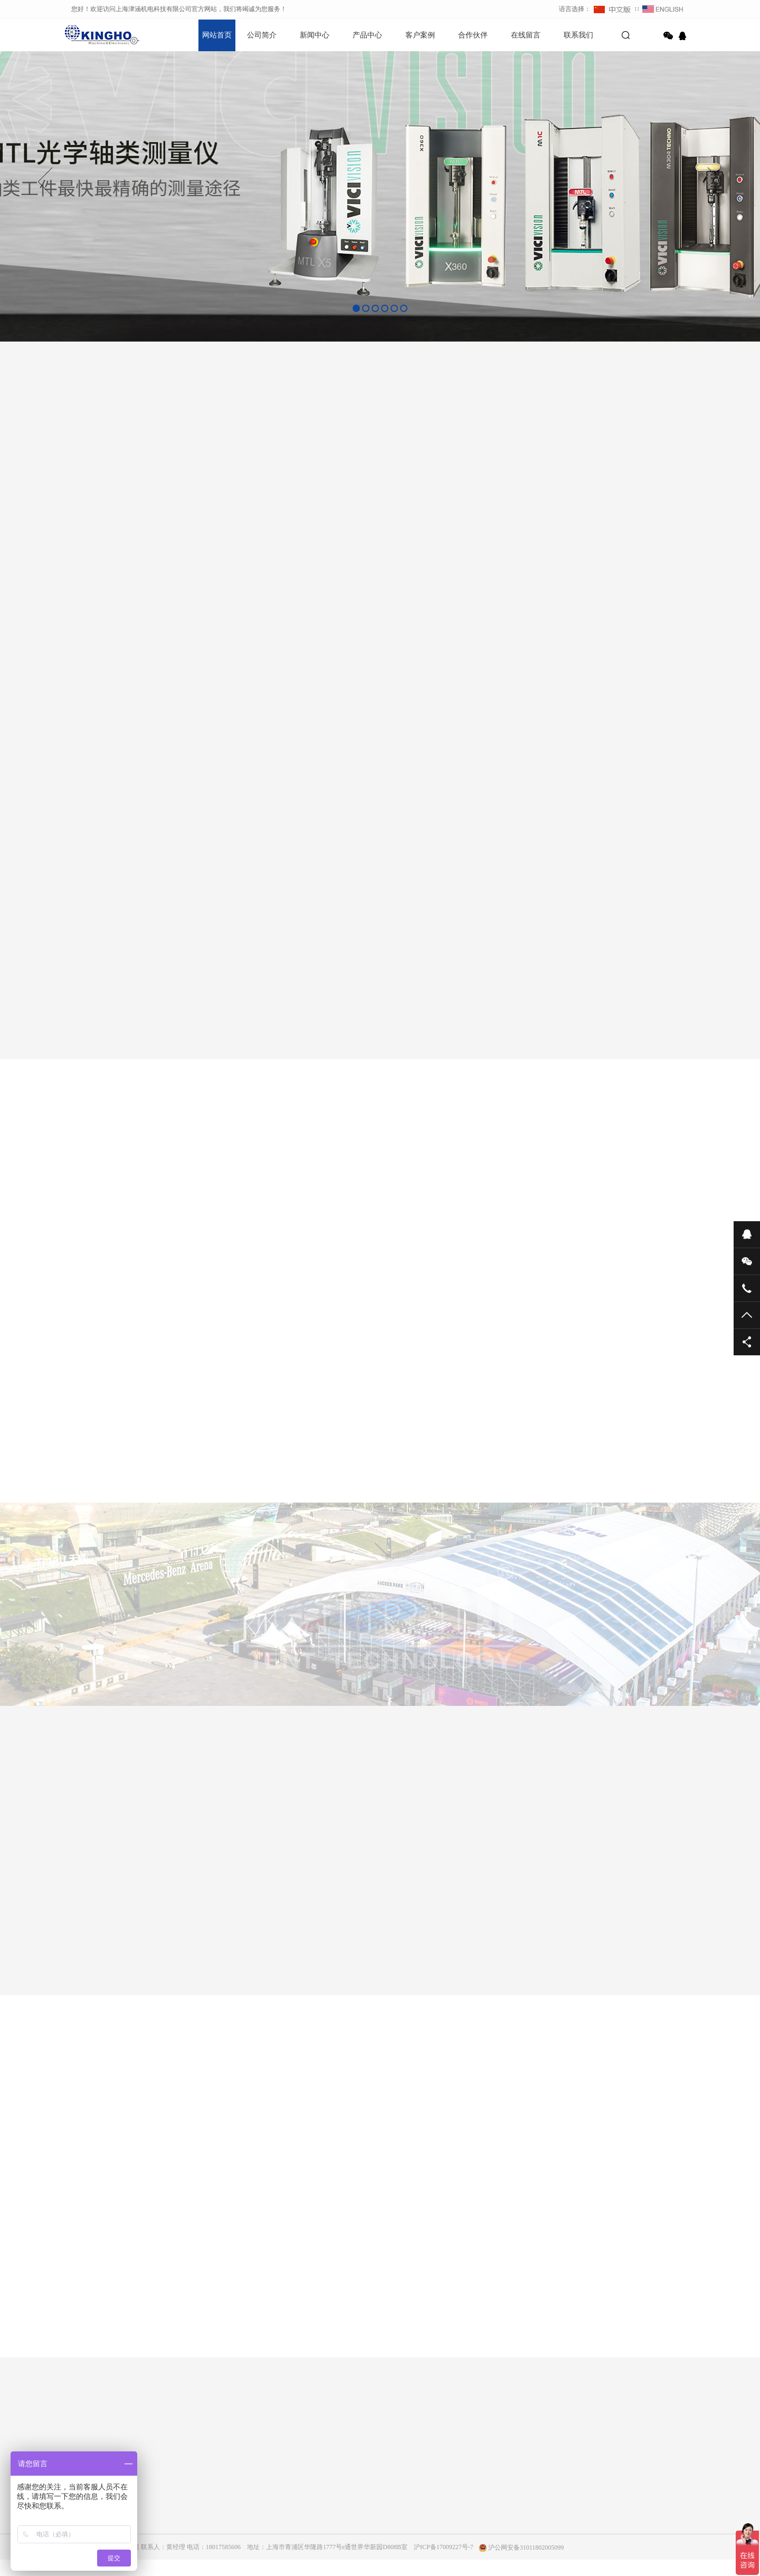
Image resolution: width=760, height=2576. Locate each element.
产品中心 (367, 35)
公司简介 (262, 35)
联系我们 (578, 35)
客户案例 (420, 35)
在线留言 (525, 35)
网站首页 (217, 35)
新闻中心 (314, 35)
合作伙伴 (473, 35)
